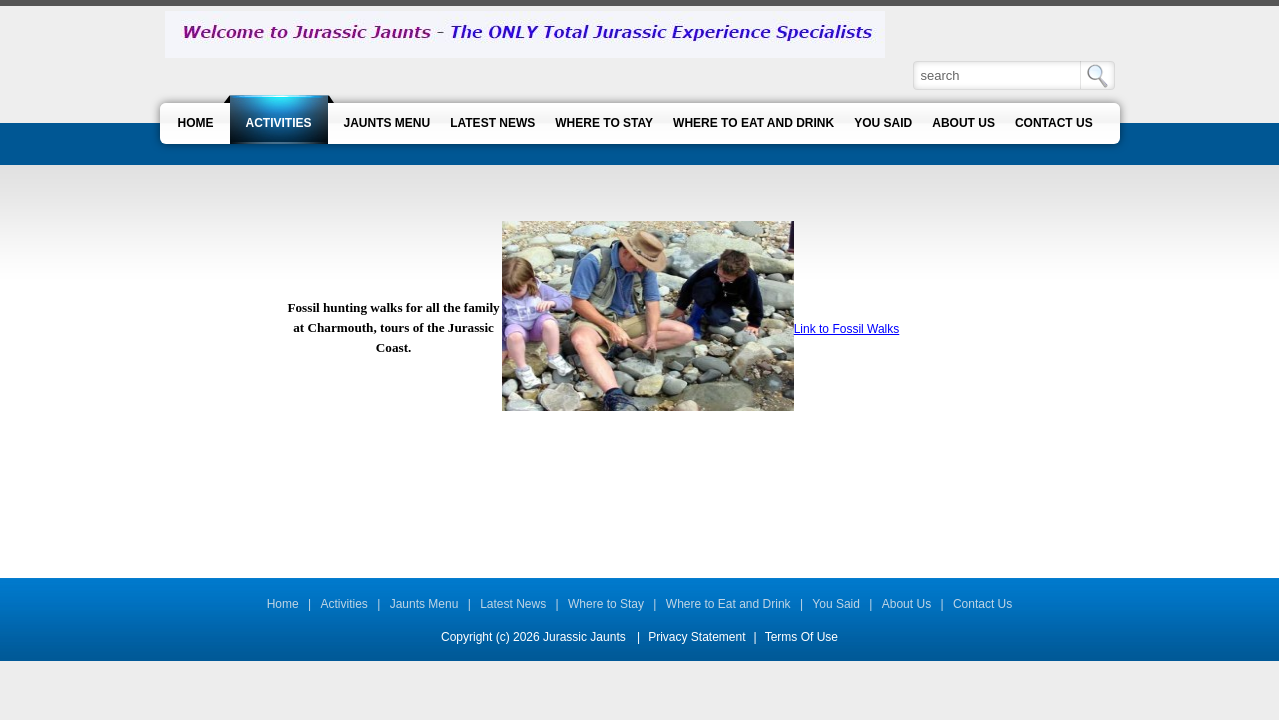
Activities (344, 604)
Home (283, 604)
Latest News (513, 604)
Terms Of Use (801, 637)
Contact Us (982, 604)
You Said (836, 604)
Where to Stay (606, 604)
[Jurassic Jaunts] (525, 34)
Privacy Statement (696, 637)
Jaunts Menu (424, 604)
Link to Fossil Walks (847, 329)
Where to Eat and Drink (728, 604)
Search (1097, 75)
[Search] (998, 75)
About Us (906, 604)
